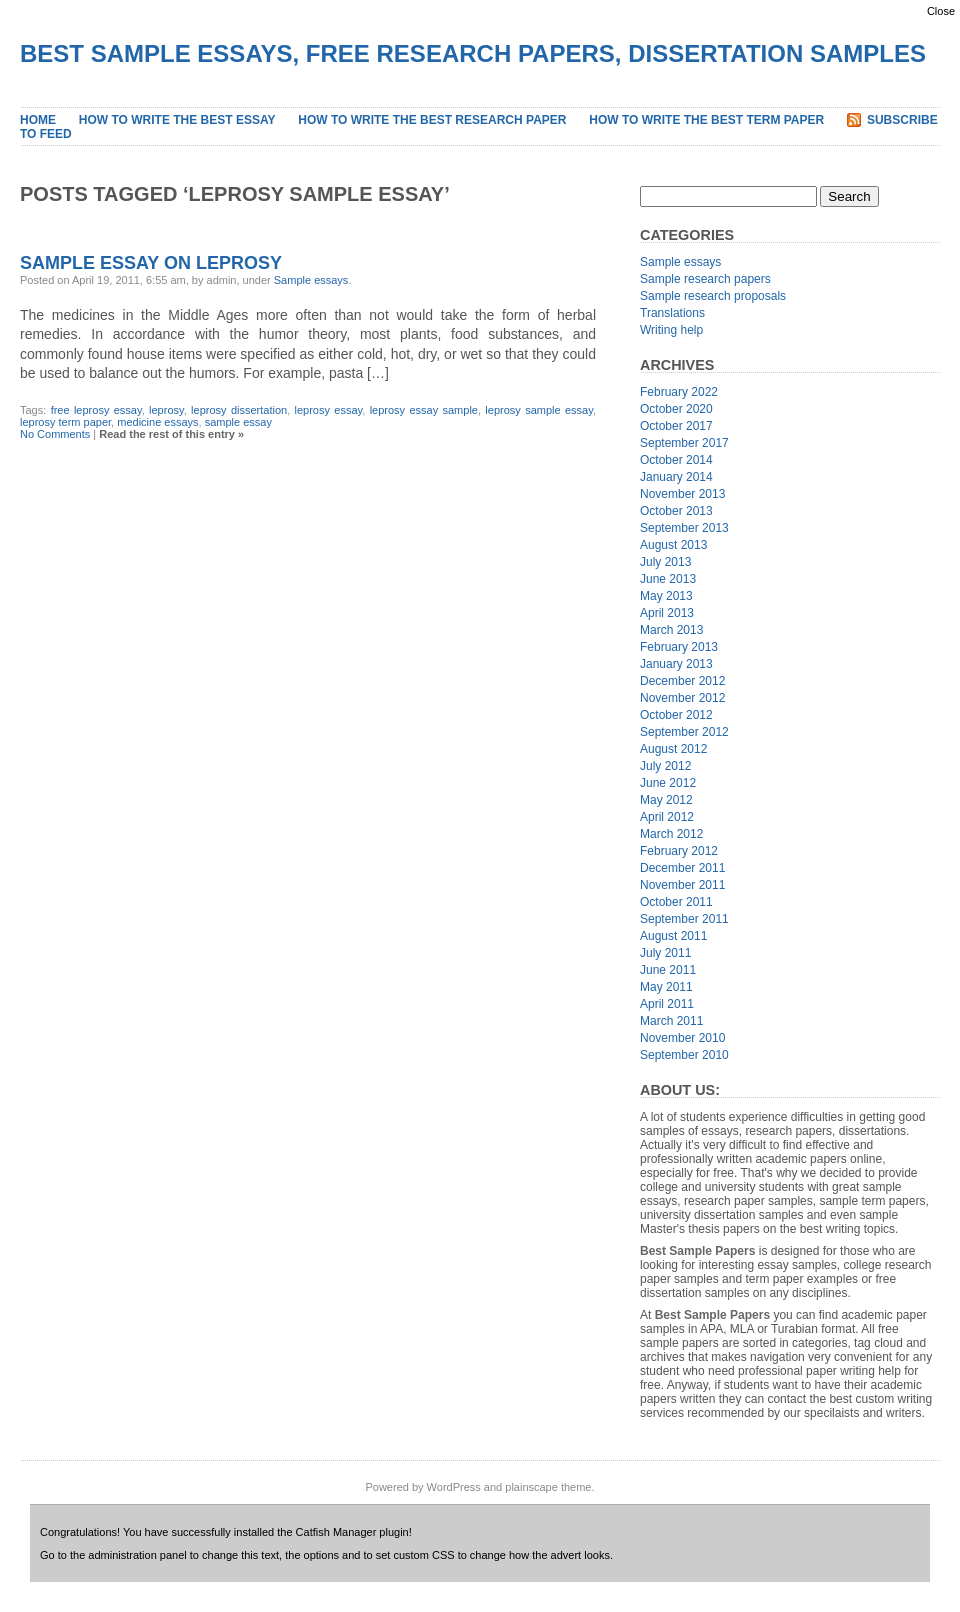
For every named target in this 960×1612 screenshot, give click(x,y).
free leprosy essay (96, 410)
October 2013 (676, 511)
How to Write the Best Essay (177, 120)
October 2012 (676, 715)
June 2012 (668, 783)
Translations (672, 313)
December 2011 (682, 868)
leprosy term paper (65, 422)
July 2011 (665, 953)
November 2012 (682, 698)
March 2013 (671, 630)
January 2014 (676, 477)
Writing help (671, 330)
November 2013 (682, 494)
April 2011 (667, 1004)
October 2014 (676, 460)
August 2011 (673, 936)
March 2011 (671, 1021)
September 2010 (684, 1055)
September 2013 (684, 528)
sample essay (238, 422)
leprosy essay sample (424, 410)
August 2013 (673, 545)
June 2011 (668, 970)
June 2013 (668, 579)
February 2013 (679, 647)
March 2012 (671, 834)
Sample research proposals (713, 296)
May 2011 (666, 987)
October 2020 (676, 409)
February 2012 (679, 851)
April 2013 (667, 613)
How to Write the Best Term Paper (706, 120)
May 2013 (666, 596)
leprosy (166, 410)
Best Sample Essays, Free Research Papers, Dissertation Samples (473, 53)
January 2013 (676, 664)
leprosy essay (329, 410)
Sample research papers (705, 279)
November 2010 (682, 1038)
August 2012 (673, 749)
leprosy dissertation (239, 410)
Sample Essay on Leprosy (151, 263)
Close (941, 11)
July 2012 (665, 766)
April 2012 (667, 817)
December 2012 (682, 681)
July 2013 (665, 562)
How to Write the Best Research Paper (432, 120)
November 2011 (682, 885)
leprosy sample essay (539, 410)
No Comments (55, 434)
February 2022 (679, 392)
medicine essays (157, 422)
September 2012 (684, 732)
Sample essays (311, 280)
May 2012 (666, 800)
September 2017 (684, 443)
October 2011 (676, 902)
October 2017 (676, 426)
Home (38, 120)
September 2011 (684, 919)
